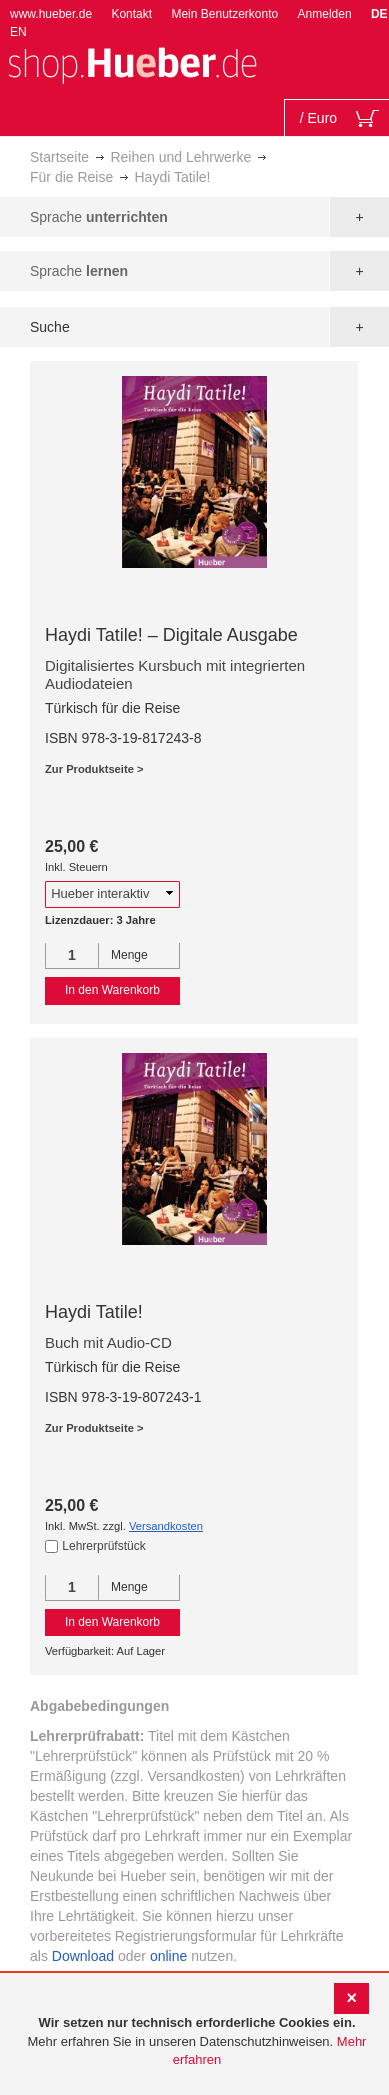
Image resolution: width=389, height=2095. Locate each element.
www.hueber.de (51, 14)
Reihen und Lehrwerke (180, 157)
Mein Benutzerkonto (224, 14)
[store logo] (132, 63)
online (168, 1956)
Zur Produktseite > (94, 769)
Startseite (59, 157)
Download (83, 1956)
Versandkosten (166, 1526)
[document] (197, 2042)
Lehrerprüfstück (103, 1546)
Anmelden (325, 14)
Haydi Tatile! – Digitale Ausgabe (171, 635)
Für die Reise (71, 177)
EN (18, 32)
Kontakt (131, 14)
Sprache (99, 217)
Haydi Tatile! (94, 1312)
